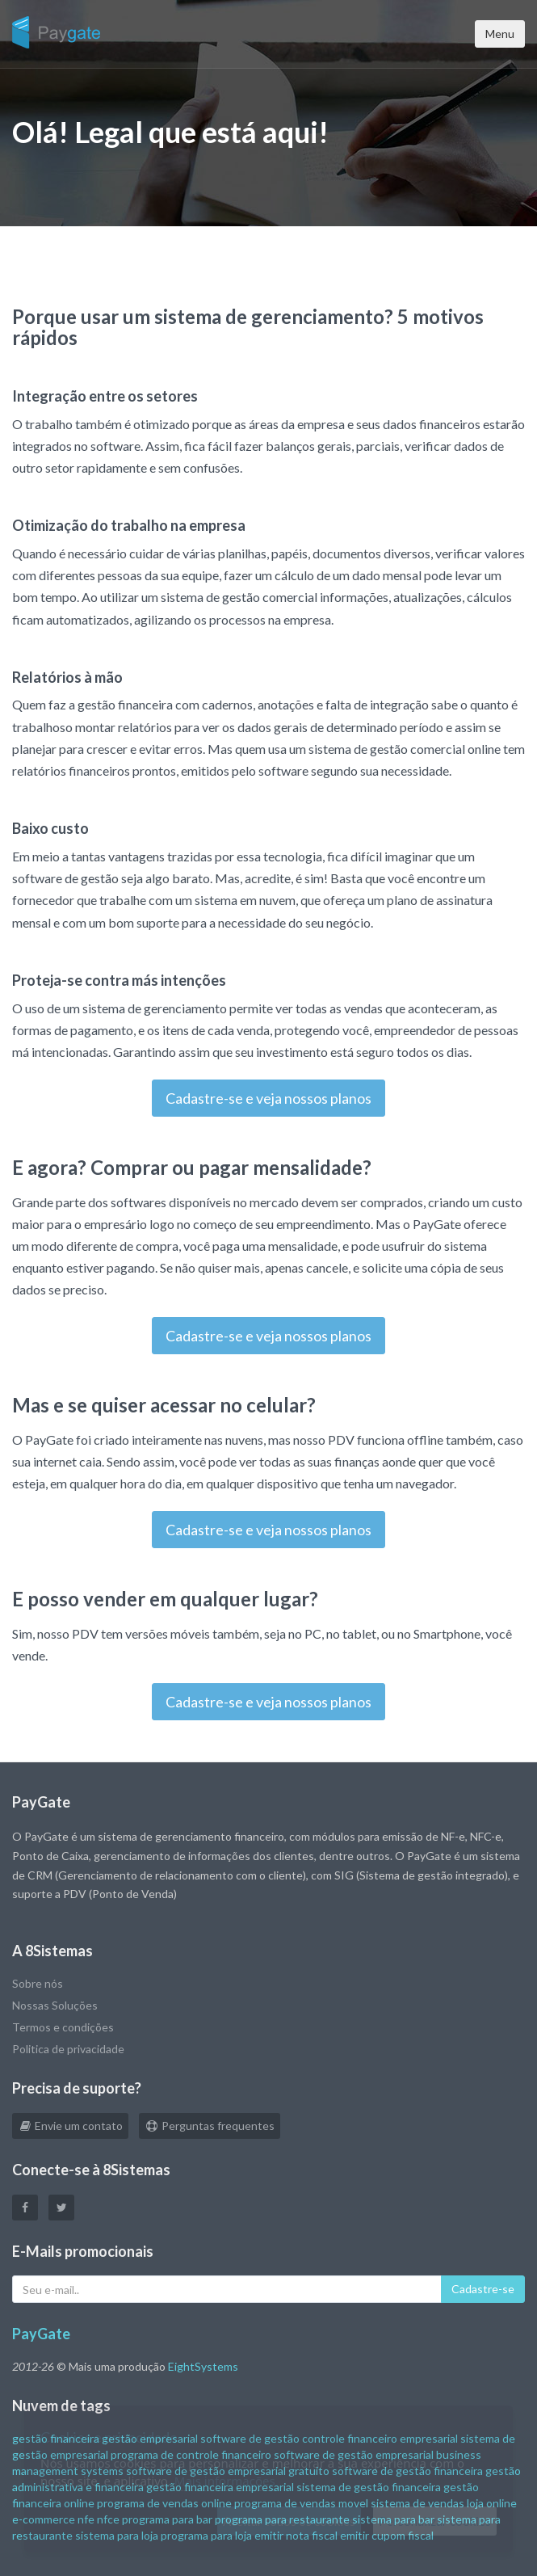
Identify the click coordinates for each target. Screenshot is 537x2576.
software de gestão (250, 2438)
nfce (108, 2519)
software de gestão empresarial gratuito (227, 2470)
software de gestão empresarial (354, 2454)
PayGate (41, 2333)
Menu (499, 33)
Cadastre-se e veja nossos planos (268, 1098)
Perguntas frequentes (210, 2125)
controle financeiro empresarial (380, 2438)
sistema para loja (116, 2535)
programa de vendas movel (301, 2503)
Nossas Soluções (55, 2005)
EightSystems (203, 2366)
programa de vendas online (164, 2503)
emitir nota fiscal (296, 2535)
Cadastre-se (482, 2289)
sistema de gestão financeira (368, 2487)
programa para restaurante (282, 2519)
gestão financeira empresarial (220, 2487)
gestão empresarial (150, 2438)
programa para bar (167, 2519)
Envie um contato (70, 2125)
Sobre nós (37, 1983)
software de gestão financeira (407, 2470)
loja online (492, 2503)
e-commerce (43, 2519)
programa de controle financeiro (191, 2454)
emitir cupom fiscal (387, 2535)
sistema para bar (393, 2519)
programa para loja (206, 2535)
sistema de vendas (417, 2503)
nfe (86, 2519)
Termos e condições (63, 2027)
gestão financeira (55, 2438)
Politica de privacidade (68, 2049)
